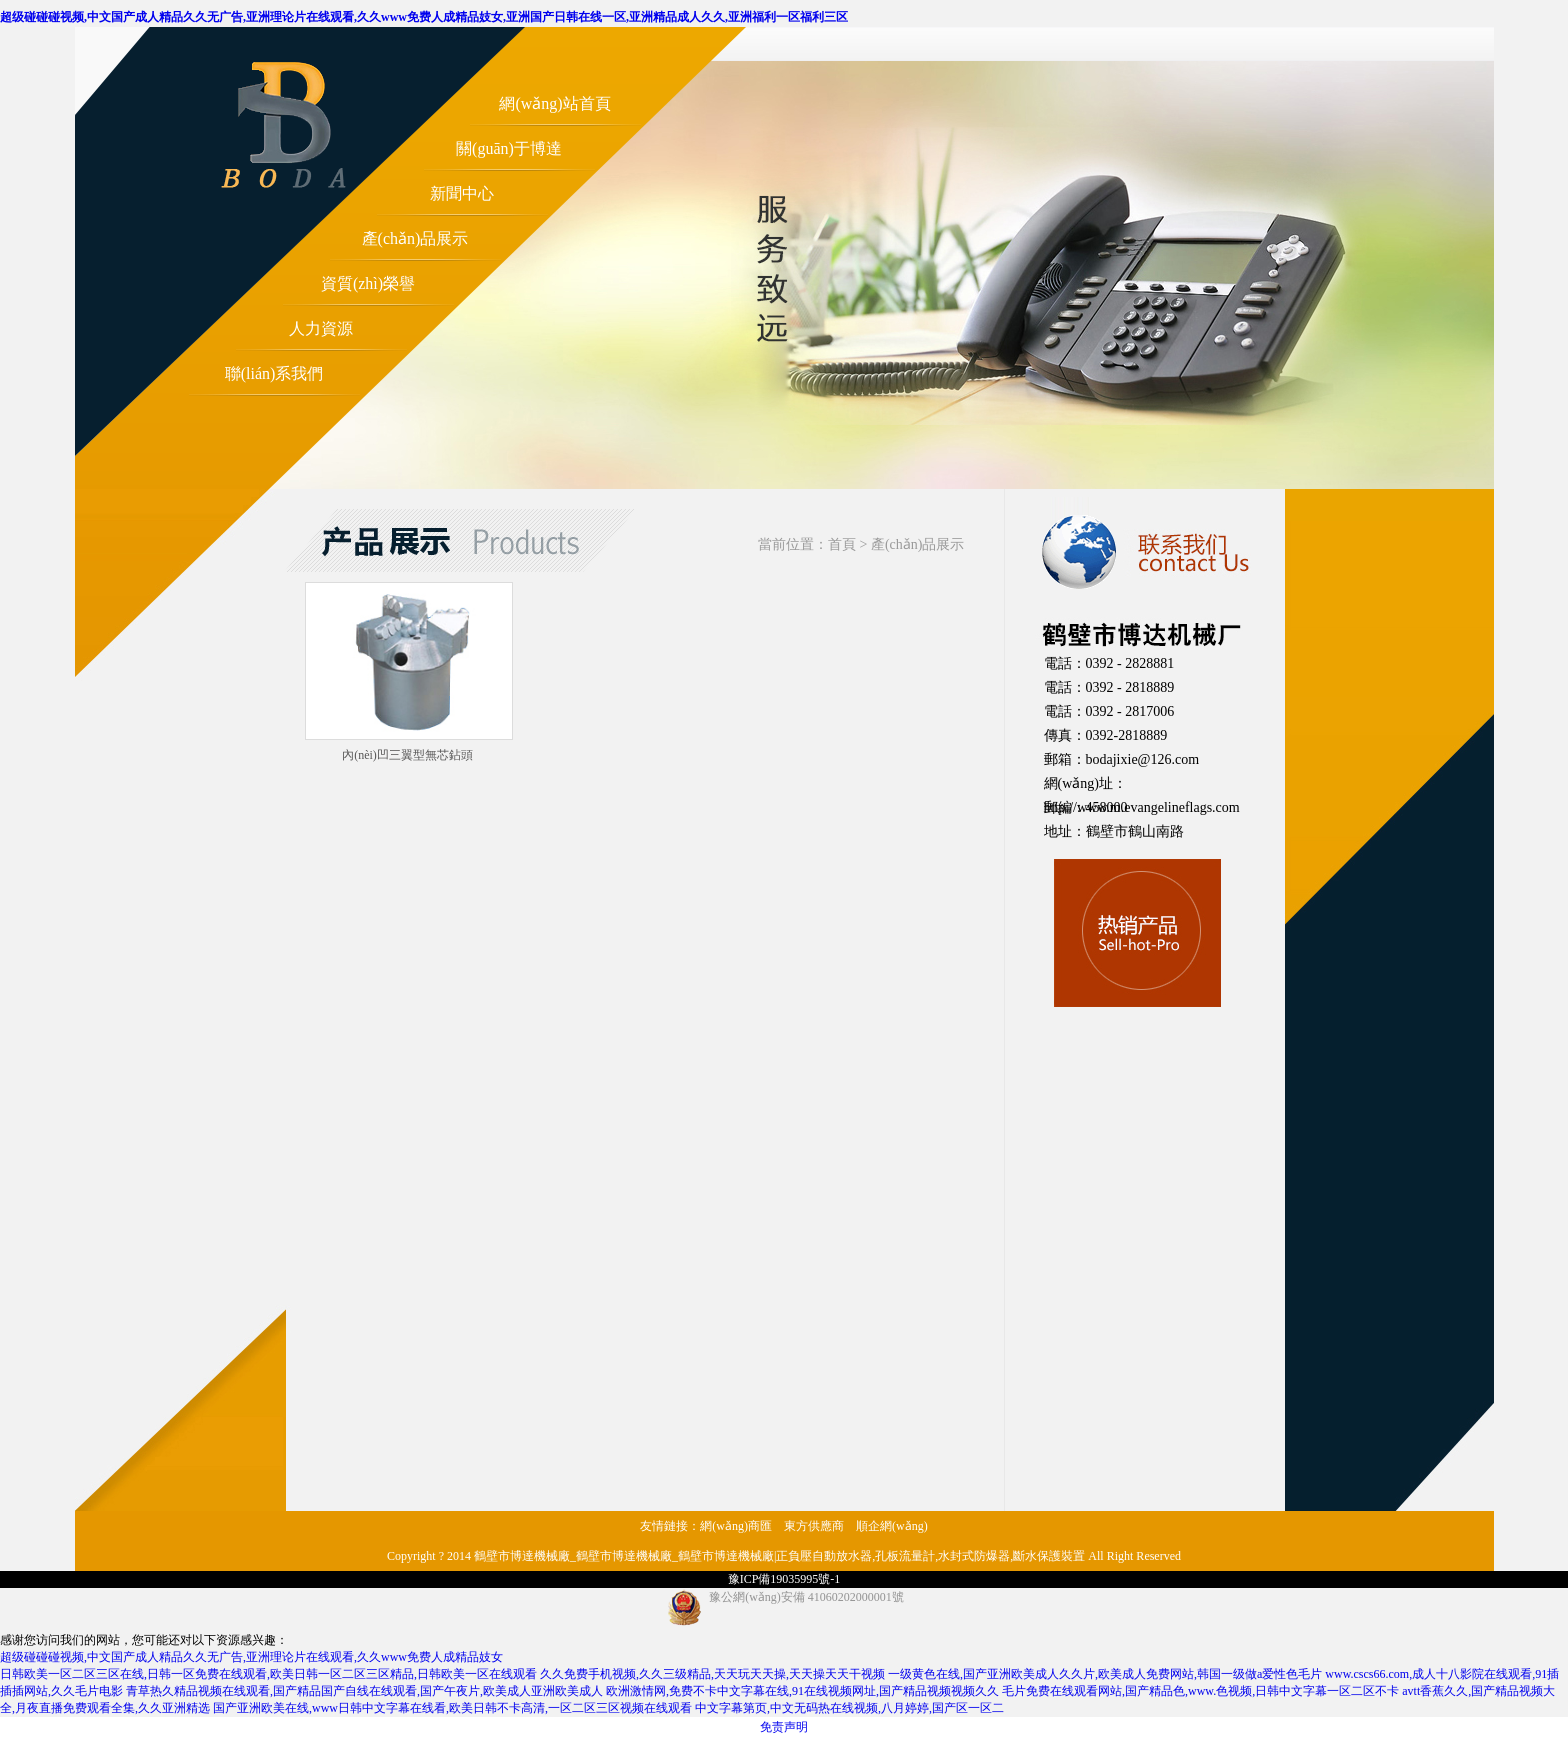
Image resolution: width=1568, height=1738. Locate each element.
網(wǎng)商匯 (736, 1526)
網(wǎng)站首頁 (554, 103)
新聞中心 (462, 193)
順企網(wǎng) (892, 1526)
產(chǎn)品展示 (415, 238)
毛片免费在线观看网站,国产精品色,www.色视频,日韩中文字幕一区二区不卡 (1200, 1691)
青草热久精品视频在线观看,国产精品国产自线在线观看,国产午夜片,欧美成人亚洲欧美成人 (364, 1691)
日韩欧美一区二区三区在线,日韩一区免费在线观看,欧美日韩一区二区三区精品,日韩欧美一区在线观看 (268, 1674)
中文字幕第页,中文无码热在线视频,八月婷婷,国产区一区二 (849, 1708)
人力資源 (321, 328)
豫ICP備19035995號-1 (784, 1579)
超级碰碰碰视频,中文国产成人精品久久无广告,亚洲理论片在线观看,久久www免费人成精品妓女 (251, 1657)
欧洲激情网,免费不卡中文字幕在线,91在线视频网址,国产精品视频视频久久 (802, 1691)
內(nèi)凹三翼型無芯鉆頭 (407, 755)
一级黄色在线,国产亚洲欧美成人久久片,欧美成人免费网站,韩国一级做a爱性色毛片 (1105, 1674)
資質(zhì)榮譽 (368, 283)
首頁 (842, 544)
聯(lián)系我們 (274, 373)
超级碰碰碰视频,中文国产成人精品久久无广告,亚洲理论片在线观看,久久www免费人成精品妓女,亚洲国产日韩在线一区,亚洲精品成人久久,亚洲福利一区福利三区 (424, 17)
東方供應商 (814, 1526)
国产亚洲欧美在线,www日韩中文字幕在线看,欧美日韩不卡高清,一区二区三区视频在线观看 (452, 1708)
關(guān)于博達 (509, 148)
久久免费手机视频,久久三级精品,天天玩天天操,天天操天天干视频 (712, 1674)
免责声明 (784, 1727)
